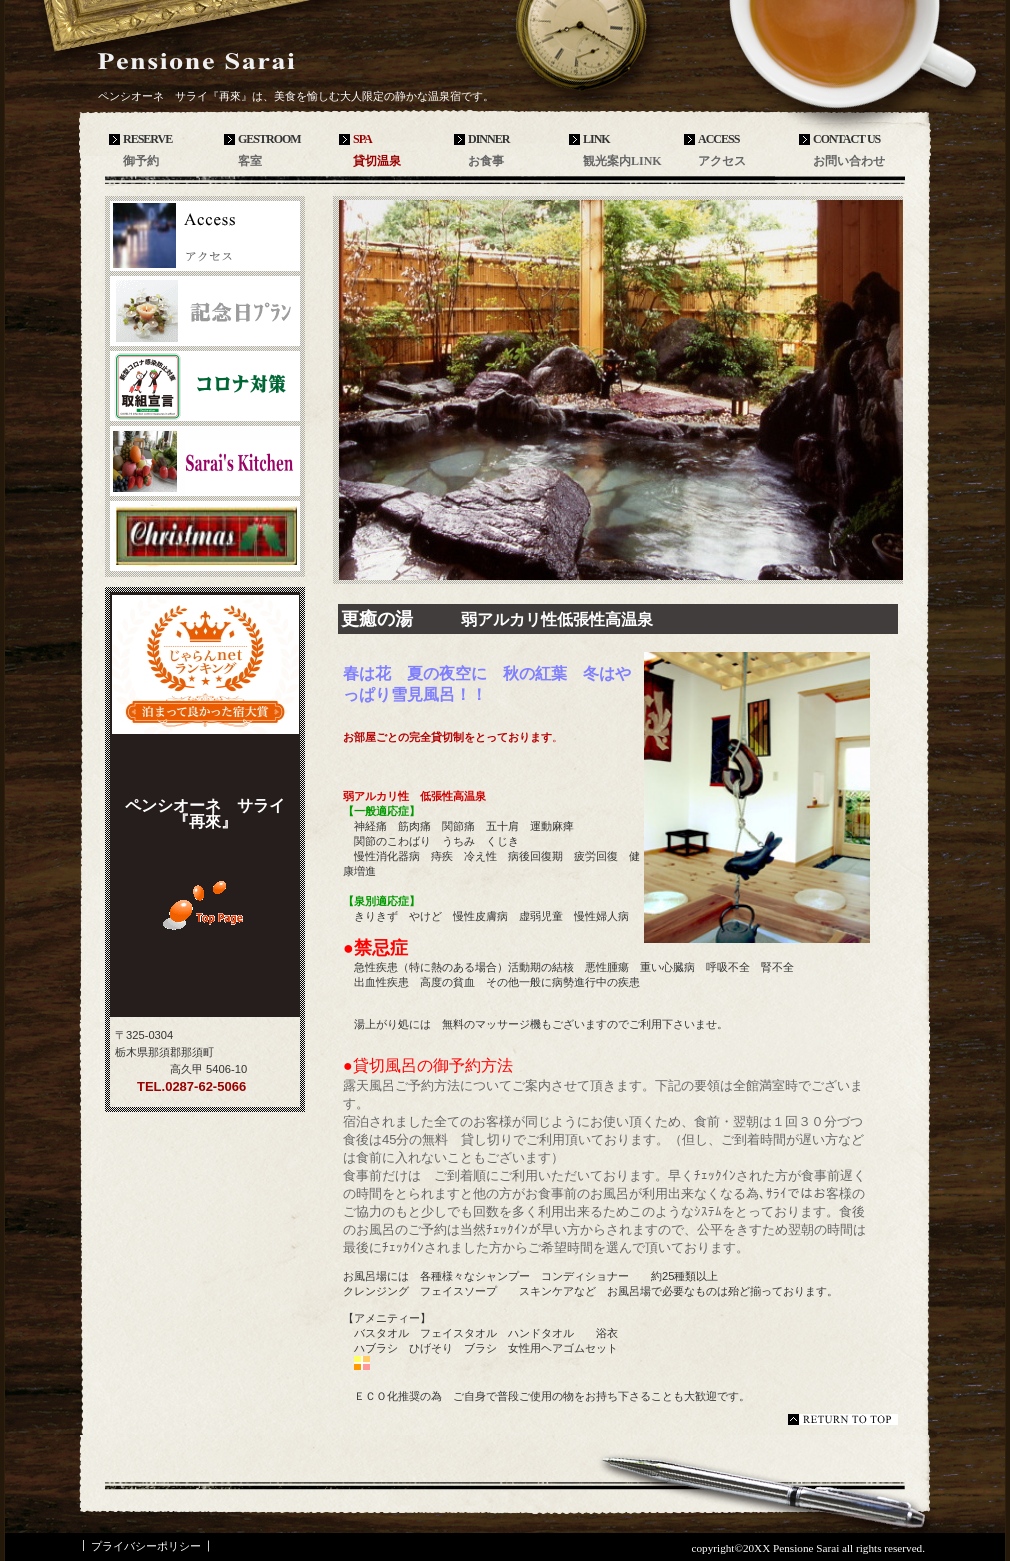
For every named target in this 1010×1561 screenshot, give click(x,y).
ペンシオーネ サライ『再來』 (245, 61)
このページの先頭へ (843, 1419)
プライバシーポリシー (146, 1546)
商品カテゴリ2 (205, 461)
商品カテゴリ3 (205, 536)
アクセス (205, 236)
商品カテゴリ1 (205, 386)
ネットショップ (205, 311)
